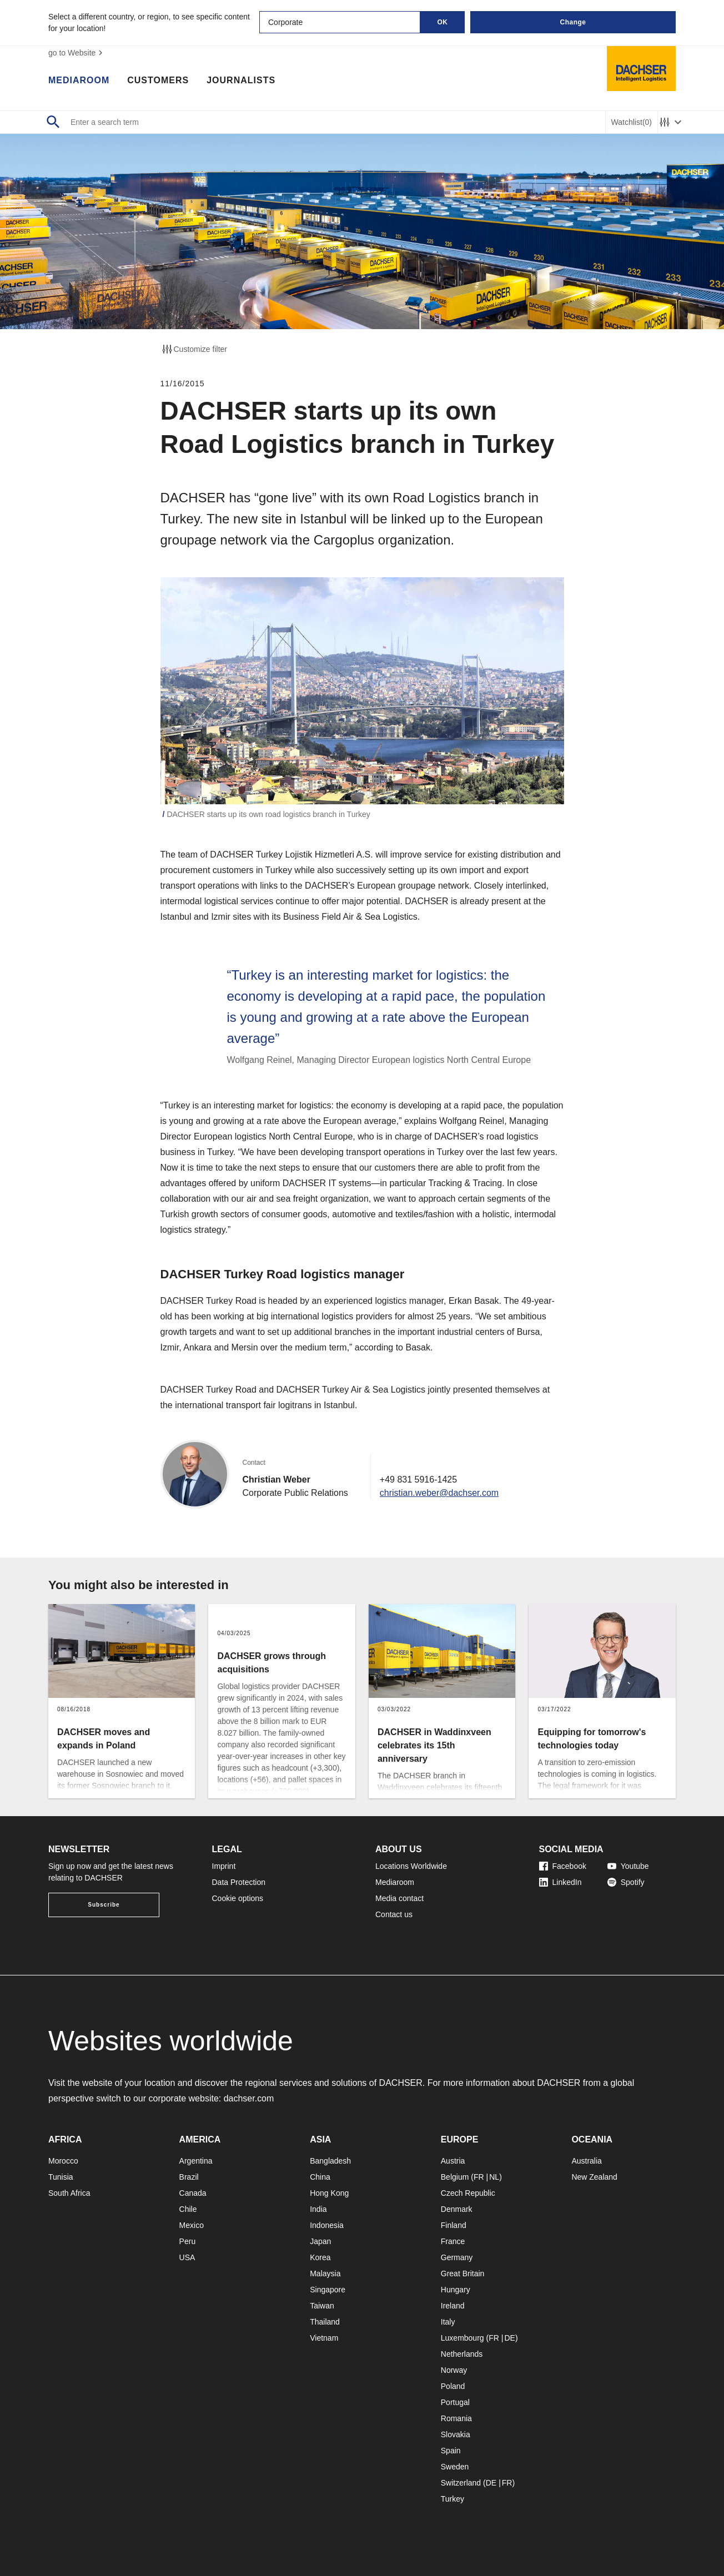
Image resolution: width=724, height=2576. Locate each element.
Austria (453, 2160)
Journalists (241, 80)
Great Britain (463, 2273)
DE (509, 2337)
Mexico (191, 2225)
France (453, 2241)
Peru (187, 2241)
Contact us (394, 1914)
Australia (586, 2160)
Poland (453, 2386)
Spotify (626, 1882)
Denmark (456, 2209)
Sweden (455, 2466)
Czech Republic (468, 2193)
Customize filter (193, 349)
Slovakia (455, 2434)
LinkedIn (560, 1882)
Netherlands (462, 2354)
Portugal (455, 2402)
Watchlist (631, 122)
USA (187, 2257)
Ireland (453, 2305)
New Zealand (594, 2176)
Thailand (325, 2321)
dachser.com (249, 2098)
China (320, 2176)
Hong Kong (329, 2193)
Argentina (196, 2160)
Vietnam (324, 2337)
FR (479, 2176)
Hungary (455, 2289)
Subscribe (103, 1905)
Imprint (224, 1866)
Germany (457, 2257)
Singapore (327, 2289)
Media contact (399, 1898)
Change (573, 22)
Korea (320, 2257)
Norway (454, 2370)
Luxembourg (462, 2337)
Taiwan (322, 2305)
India (318, 2209)
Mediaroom (78, 80)
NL (494, 2176)
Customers (158, 80)
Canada (193, 2193)
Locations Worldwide (411, 1866)
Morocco (63, 2160)
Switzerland (461, 2482)
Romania (456, 2418)
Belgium (455, 2176)
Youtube (628, 1866)
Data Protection (239, 1882)
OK (443, 22)
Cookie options (238, 1898)
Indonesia (327, 2225)
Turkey (452, 2498)
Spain (451, 2450)
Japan (320, 2241)
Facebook (562, 1866)
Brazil (189, 2176)
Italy (448, 2321)
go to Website (76, 53)
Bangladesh (330, 2160)
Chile (188, 2209)
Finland (453, 2225)
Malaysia (325, 2273)
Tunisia (60, 2176)
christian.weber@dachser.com (439, 1493)
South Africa (69, 2193)
